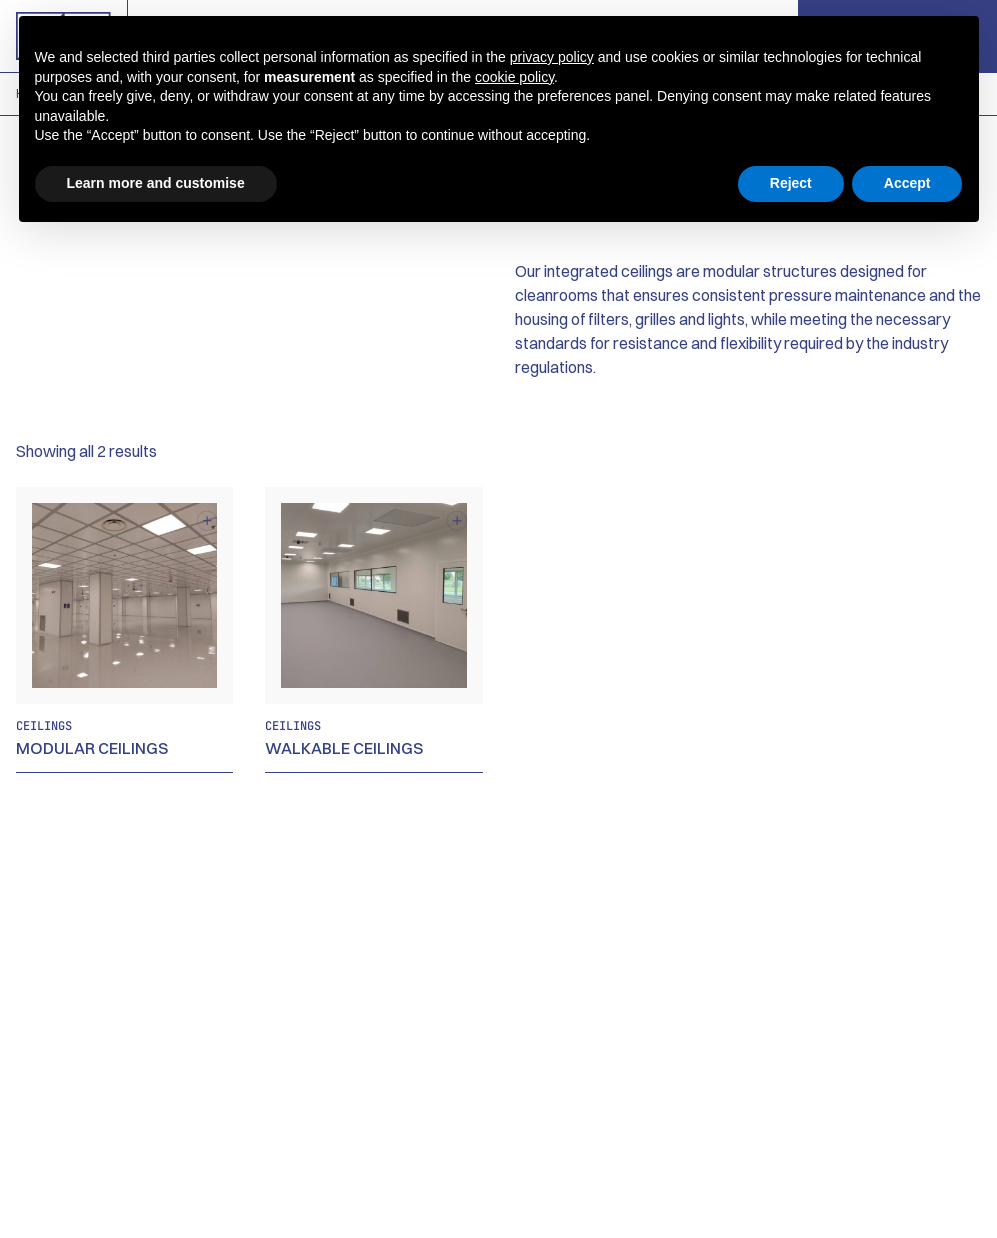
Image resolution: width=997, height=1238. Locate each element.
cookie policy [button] (514, 77)
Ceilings (44, 726)
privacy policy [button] (552, 57)
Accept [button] (907, 183)
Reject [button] (791, 183)
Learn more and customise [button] (156, 183)
